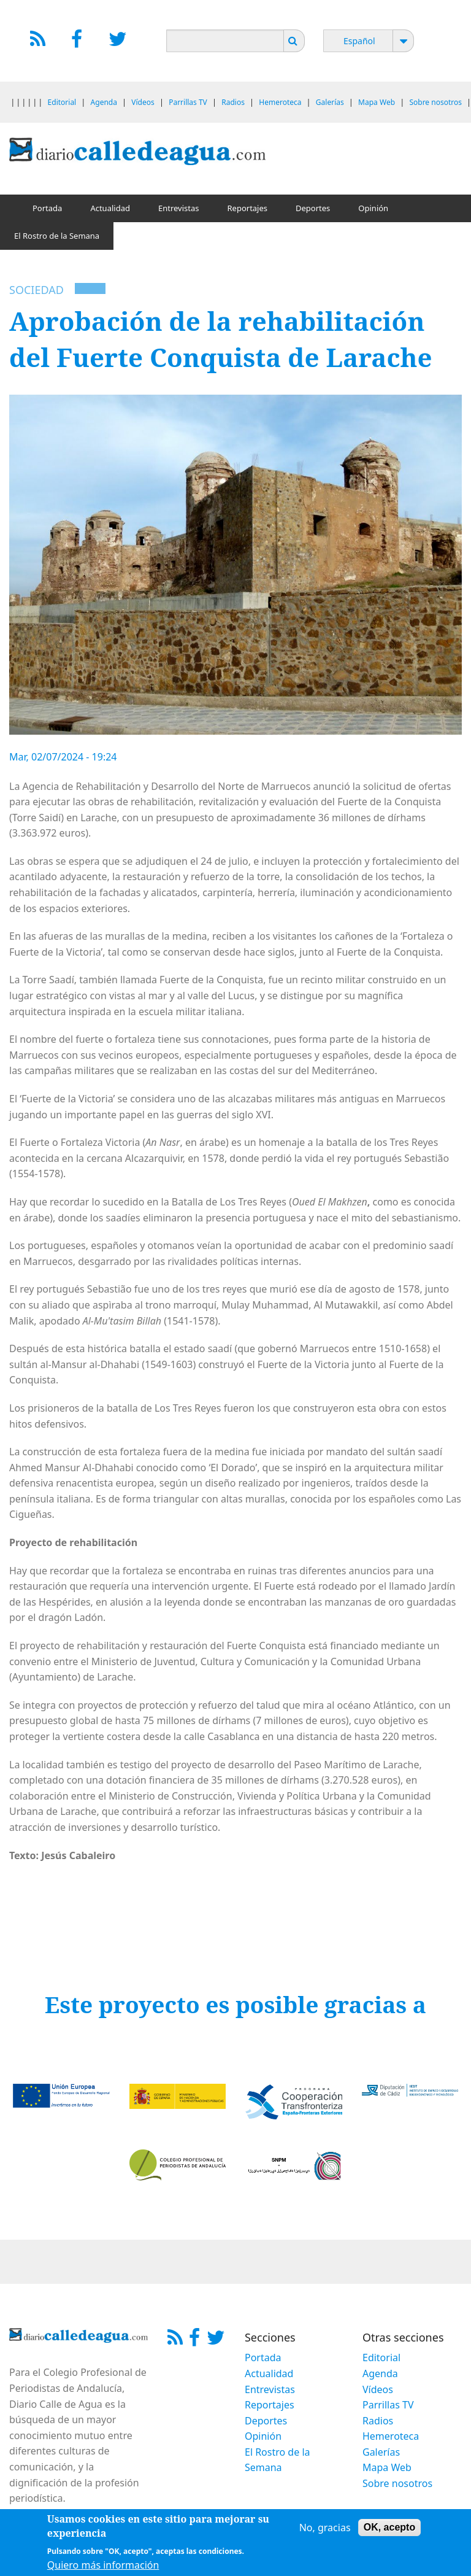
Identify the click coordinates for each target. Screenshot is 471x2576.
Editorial (62, 102)
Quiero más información (103, 2568)
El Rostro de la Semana (56, 235)
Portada (47, 208)
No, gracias (325, 2530)
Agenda (104, 102)
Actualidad (110, 208)
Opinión (373, 208)
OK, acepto (389, 2530)
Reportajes (247, 208)
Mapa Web (376, 102)
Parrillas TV (188, 102)
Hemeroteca (280, 102)
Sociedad (36, 289)
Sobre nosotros (435, 102)
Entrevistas (178, 208)
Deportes (313, 208)
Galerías (330, 102)
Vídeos (142, 102)
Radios (233, 102)
